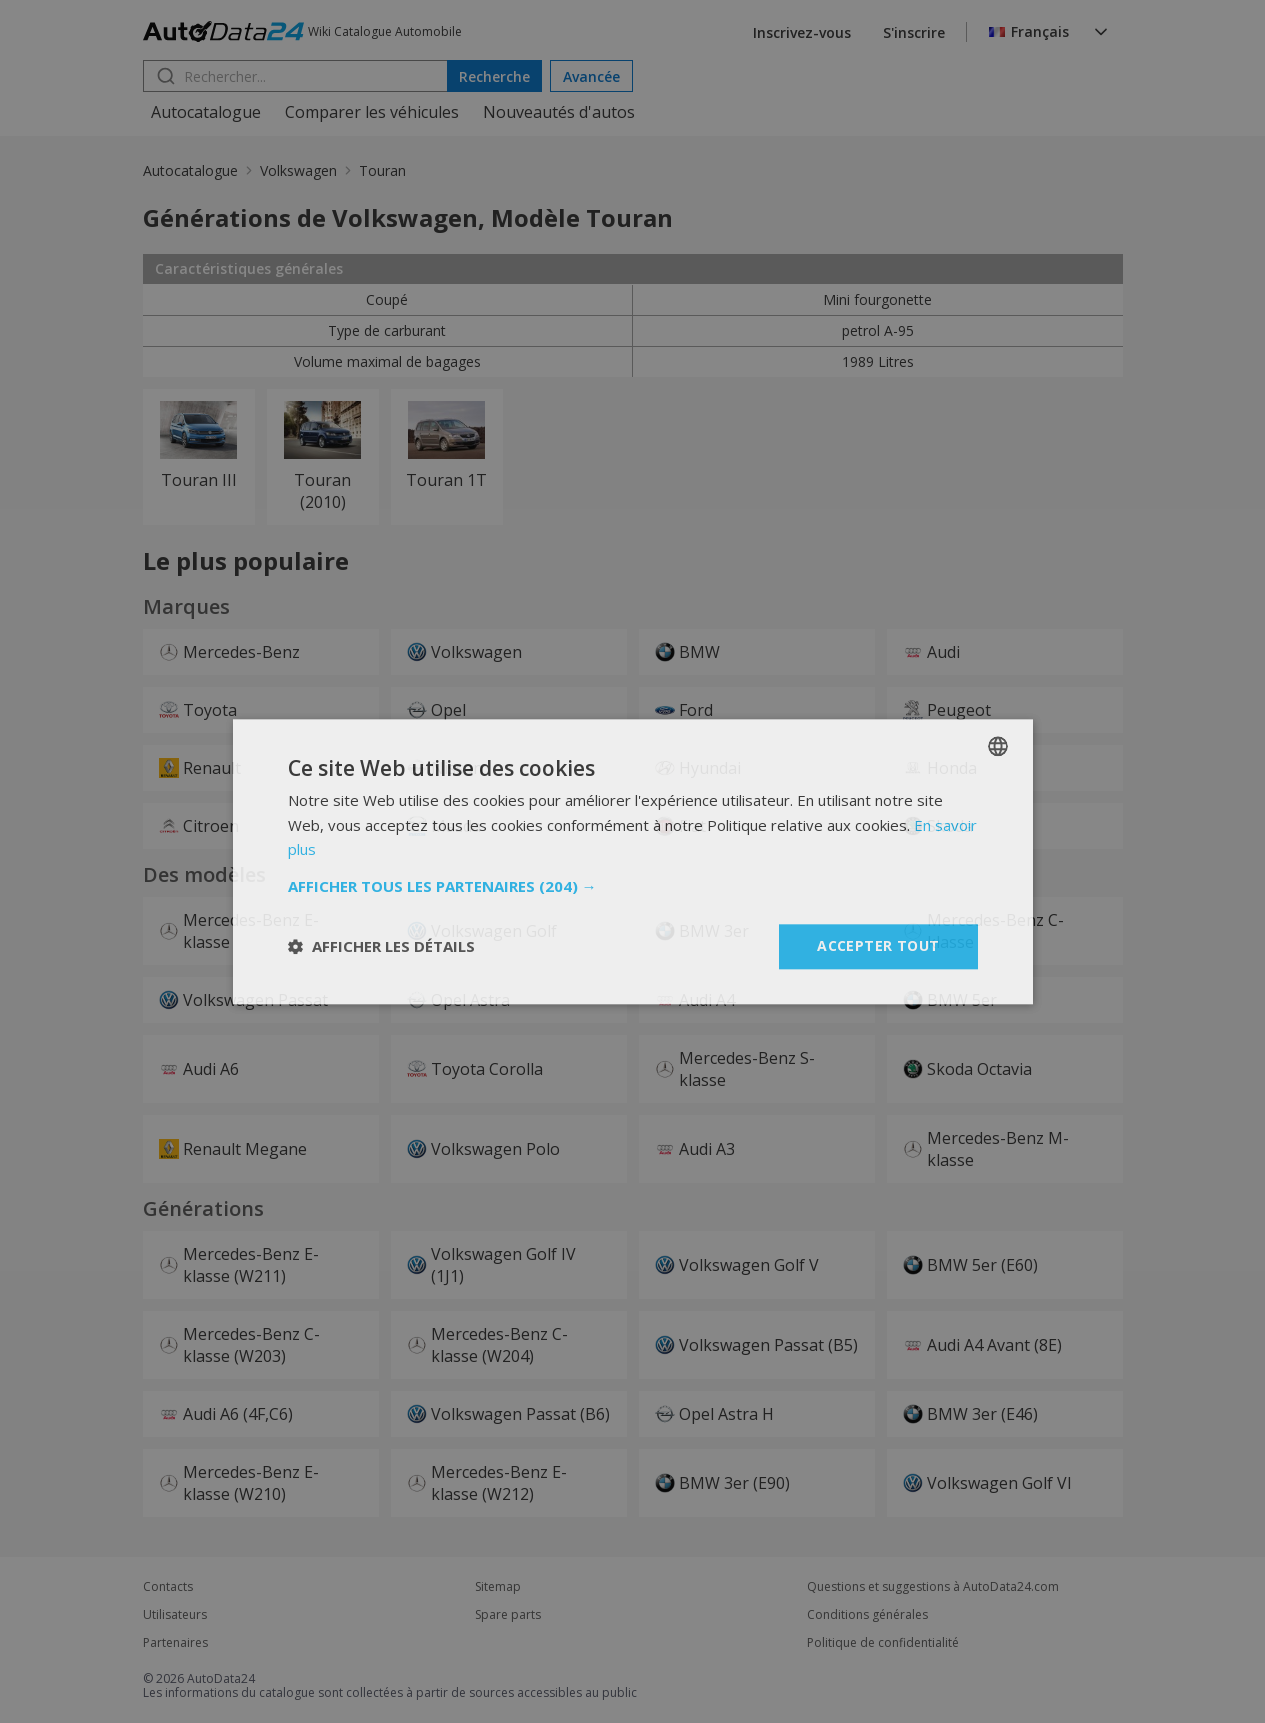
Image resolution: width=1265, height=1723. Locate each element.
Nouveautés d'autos (559, 112)
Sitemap (498, 1587)
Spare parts (508, 1615)
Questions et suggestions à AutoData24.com (933, 1587)
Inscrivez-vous (802, 32)
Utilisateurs (175, 1615)
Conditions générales (867, 1615)
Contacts (168, 1587)
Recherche (494, 76)
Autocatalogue (206, 112)
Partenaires (175, 1643)
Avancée (591, 76)
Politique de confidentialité (883, 1643)
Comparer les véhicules (372, 112)
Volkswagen (298, 170)
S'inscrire (914, 32)
